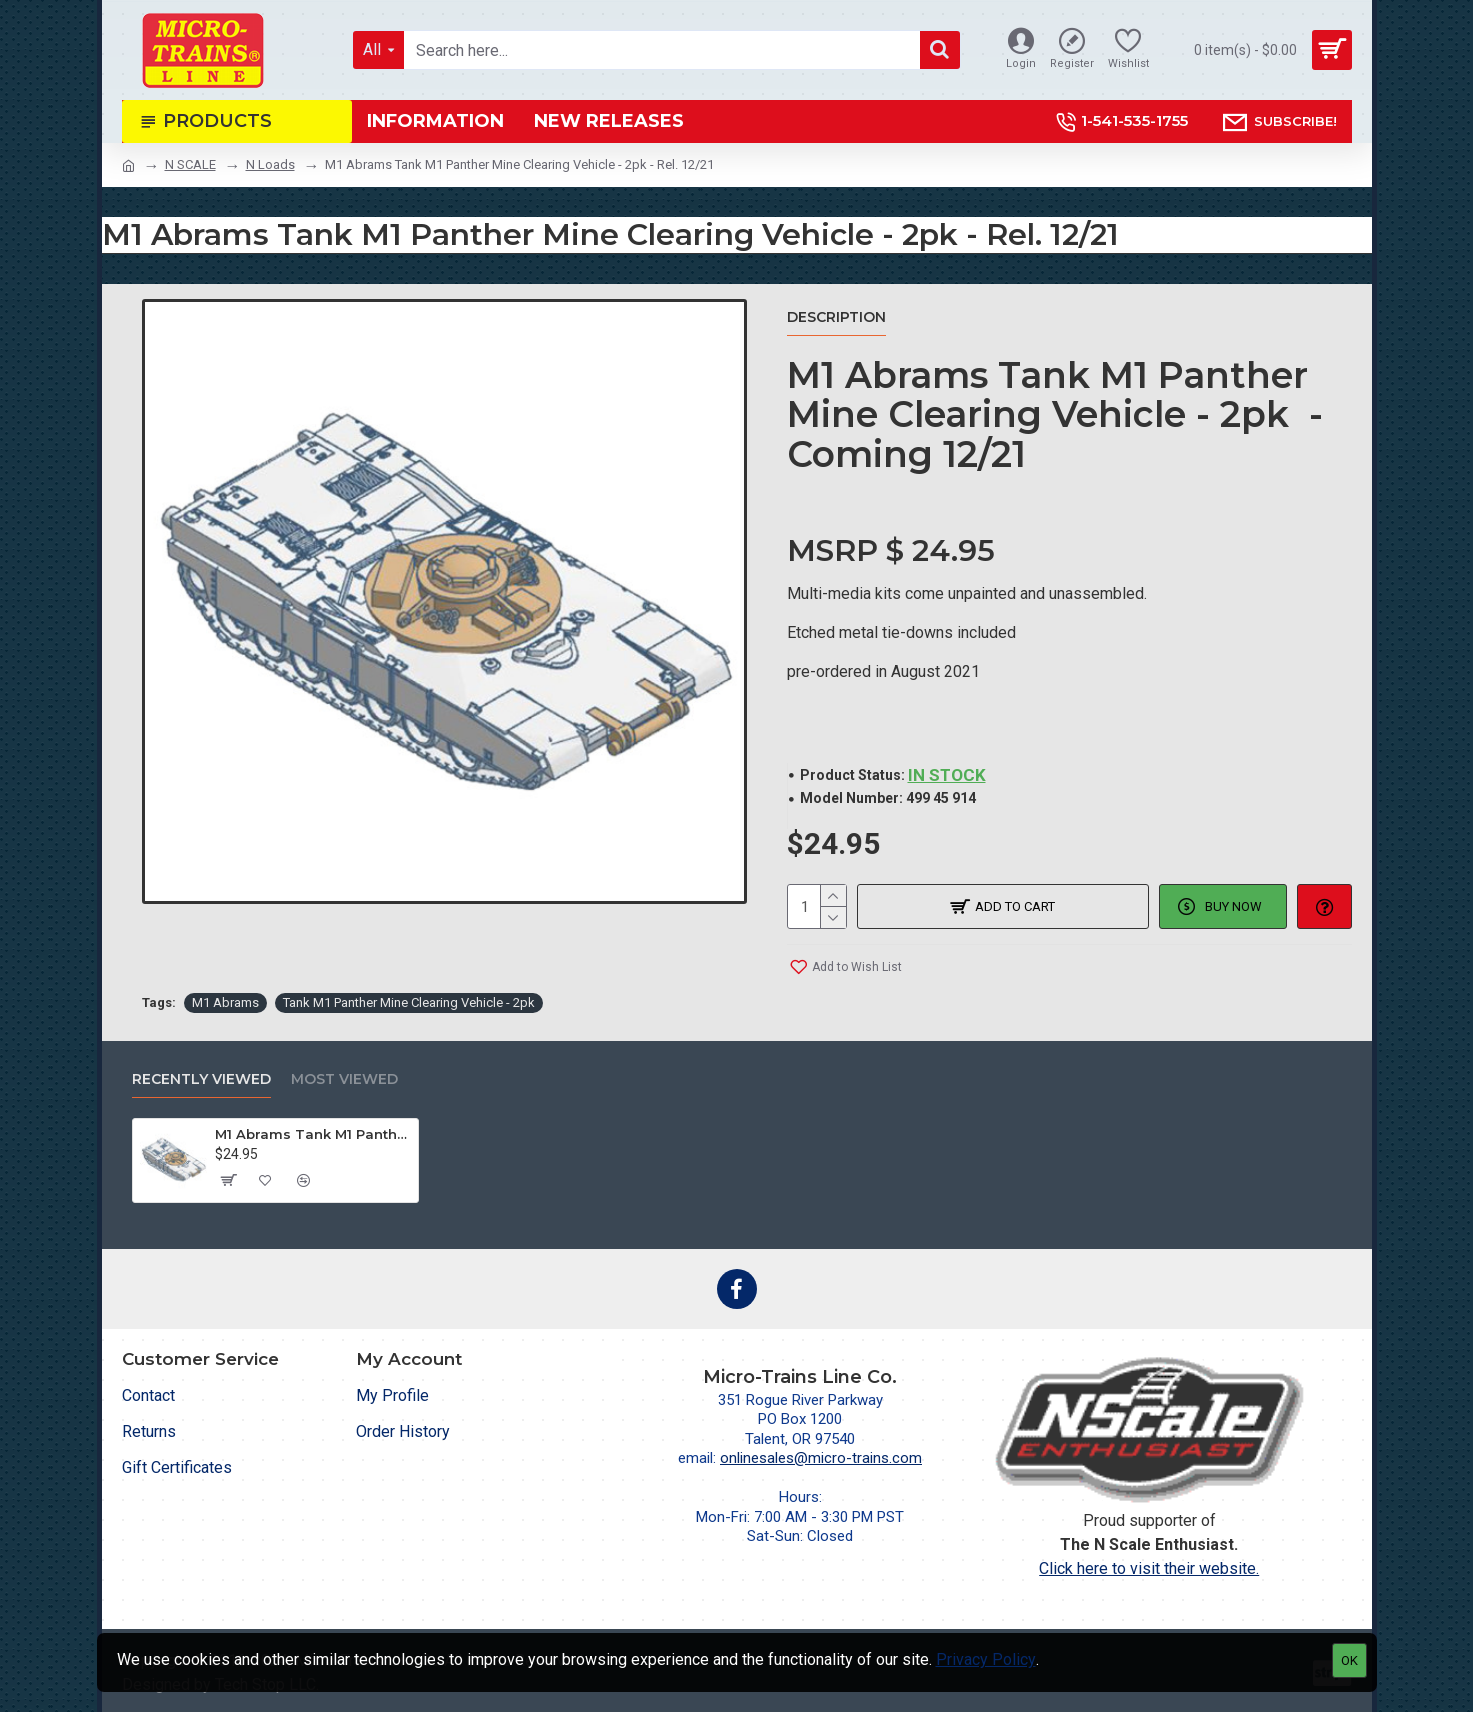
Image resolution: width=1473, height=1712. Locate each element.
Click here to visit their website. (1149, 1568)
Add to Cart (1015, 906)
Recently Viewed (201, 1079)
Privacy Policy (986, 1659)
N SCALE (190, 164)
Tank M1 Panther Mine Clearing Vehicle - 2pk (409, 1002)
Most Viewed (344, 1079)
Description (836, 317)
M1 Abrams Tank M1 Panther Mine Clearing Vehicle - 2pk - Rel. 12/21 (313, 1134)
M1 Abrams (225, 1002)
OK (1349, 1660)
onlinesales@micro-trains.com (821, 1458)
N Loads (270, 164)
